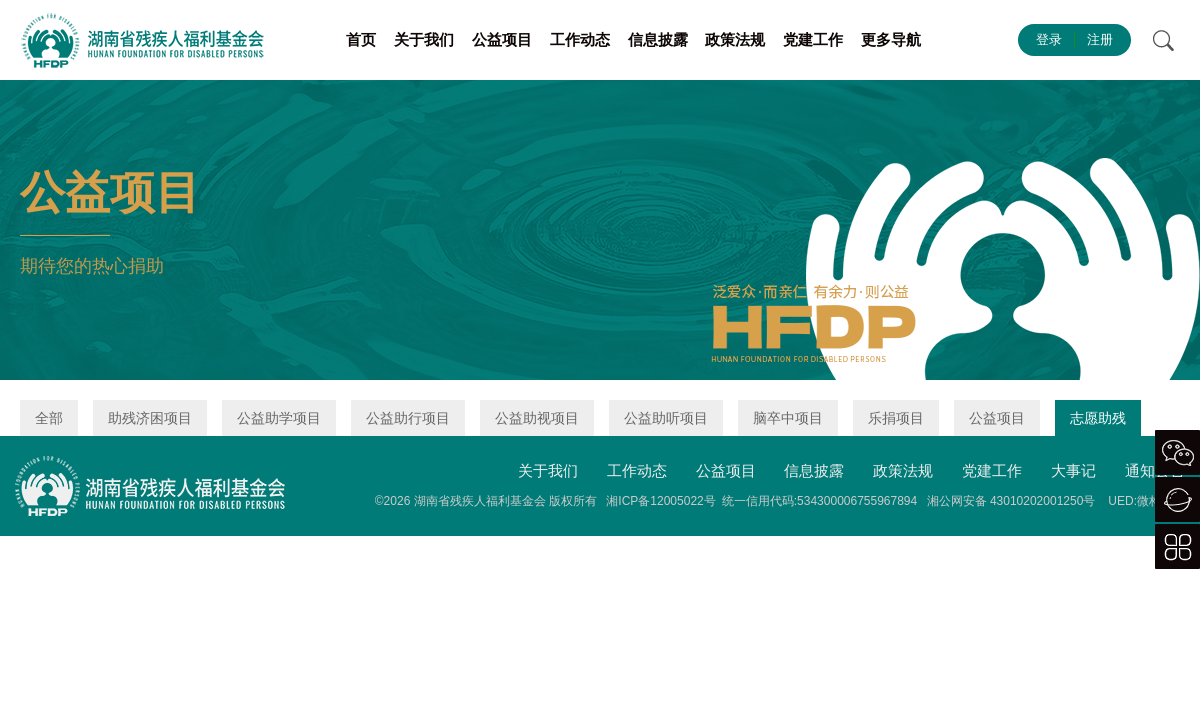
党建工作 (813, 39)
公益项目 (502, 39)
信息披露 (658, 39)
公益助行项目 (408, 418)
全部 (49, 418)
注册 (1100, 39)
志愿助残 (1098, 418)
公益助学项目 (279, 418)
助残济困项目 (150, 418)
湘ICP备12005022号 (660, 501)
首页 (361, 39)
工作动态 (580, 39)
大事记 (1073, 470)
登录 (1049, 39)
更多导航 (891, 39)
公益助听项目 (666, 418)
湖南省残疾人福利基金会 (480, 501)
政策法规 (735, 39)
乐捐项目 (896, 418)
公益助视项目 (537, 418)
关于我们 (424, 39)
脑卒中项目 (788, 418)
